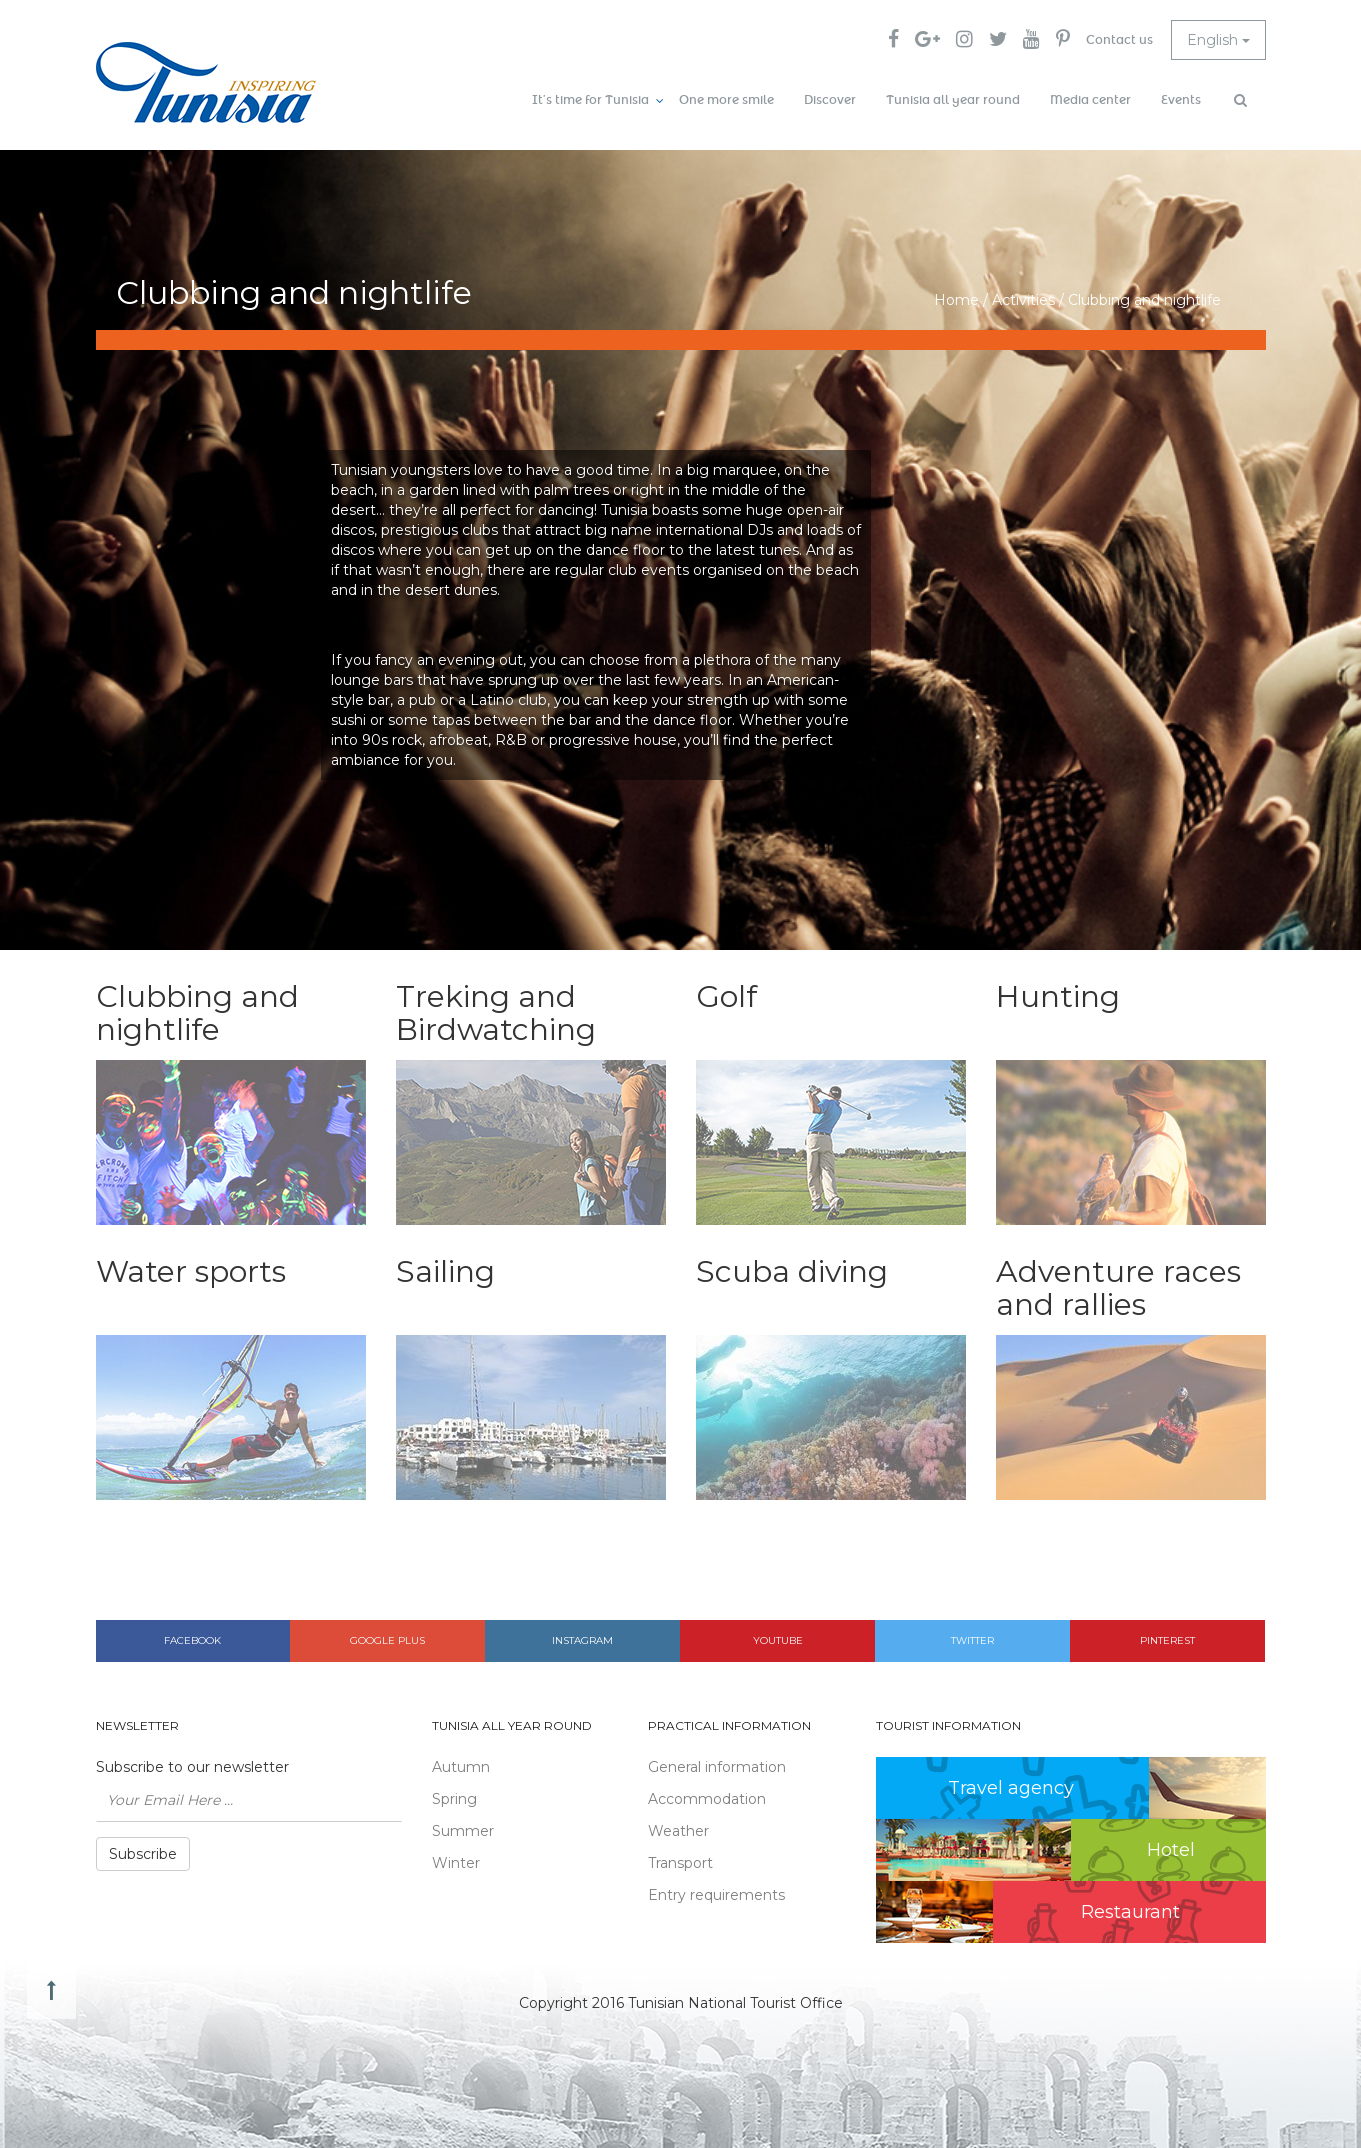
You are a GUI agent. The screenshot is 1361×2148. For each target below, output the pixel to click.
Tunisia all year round (953, 100)
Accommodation (707, 1799)
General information (717, 1767)
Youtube (778, 1640)
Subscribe (143, 1854)
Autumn (461, 1767)
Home (956, 300)
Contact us (1119, 40)
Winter (456, 1863)
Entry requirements (716, 1895)
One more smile (726, 100)
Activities (1023, 300)
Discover (830, 100)
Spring (454, 1799)
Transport (680, 1863)
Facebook (192, 1640)
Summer (463, 1831)
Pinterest (1167, 1640)
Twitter (972, 1640)
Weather (678, 1831)
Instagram (582, 1640)
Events (1181, 100)
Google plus (387, 1640)
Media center (1090, 100)
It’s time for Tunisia (590, 100)
